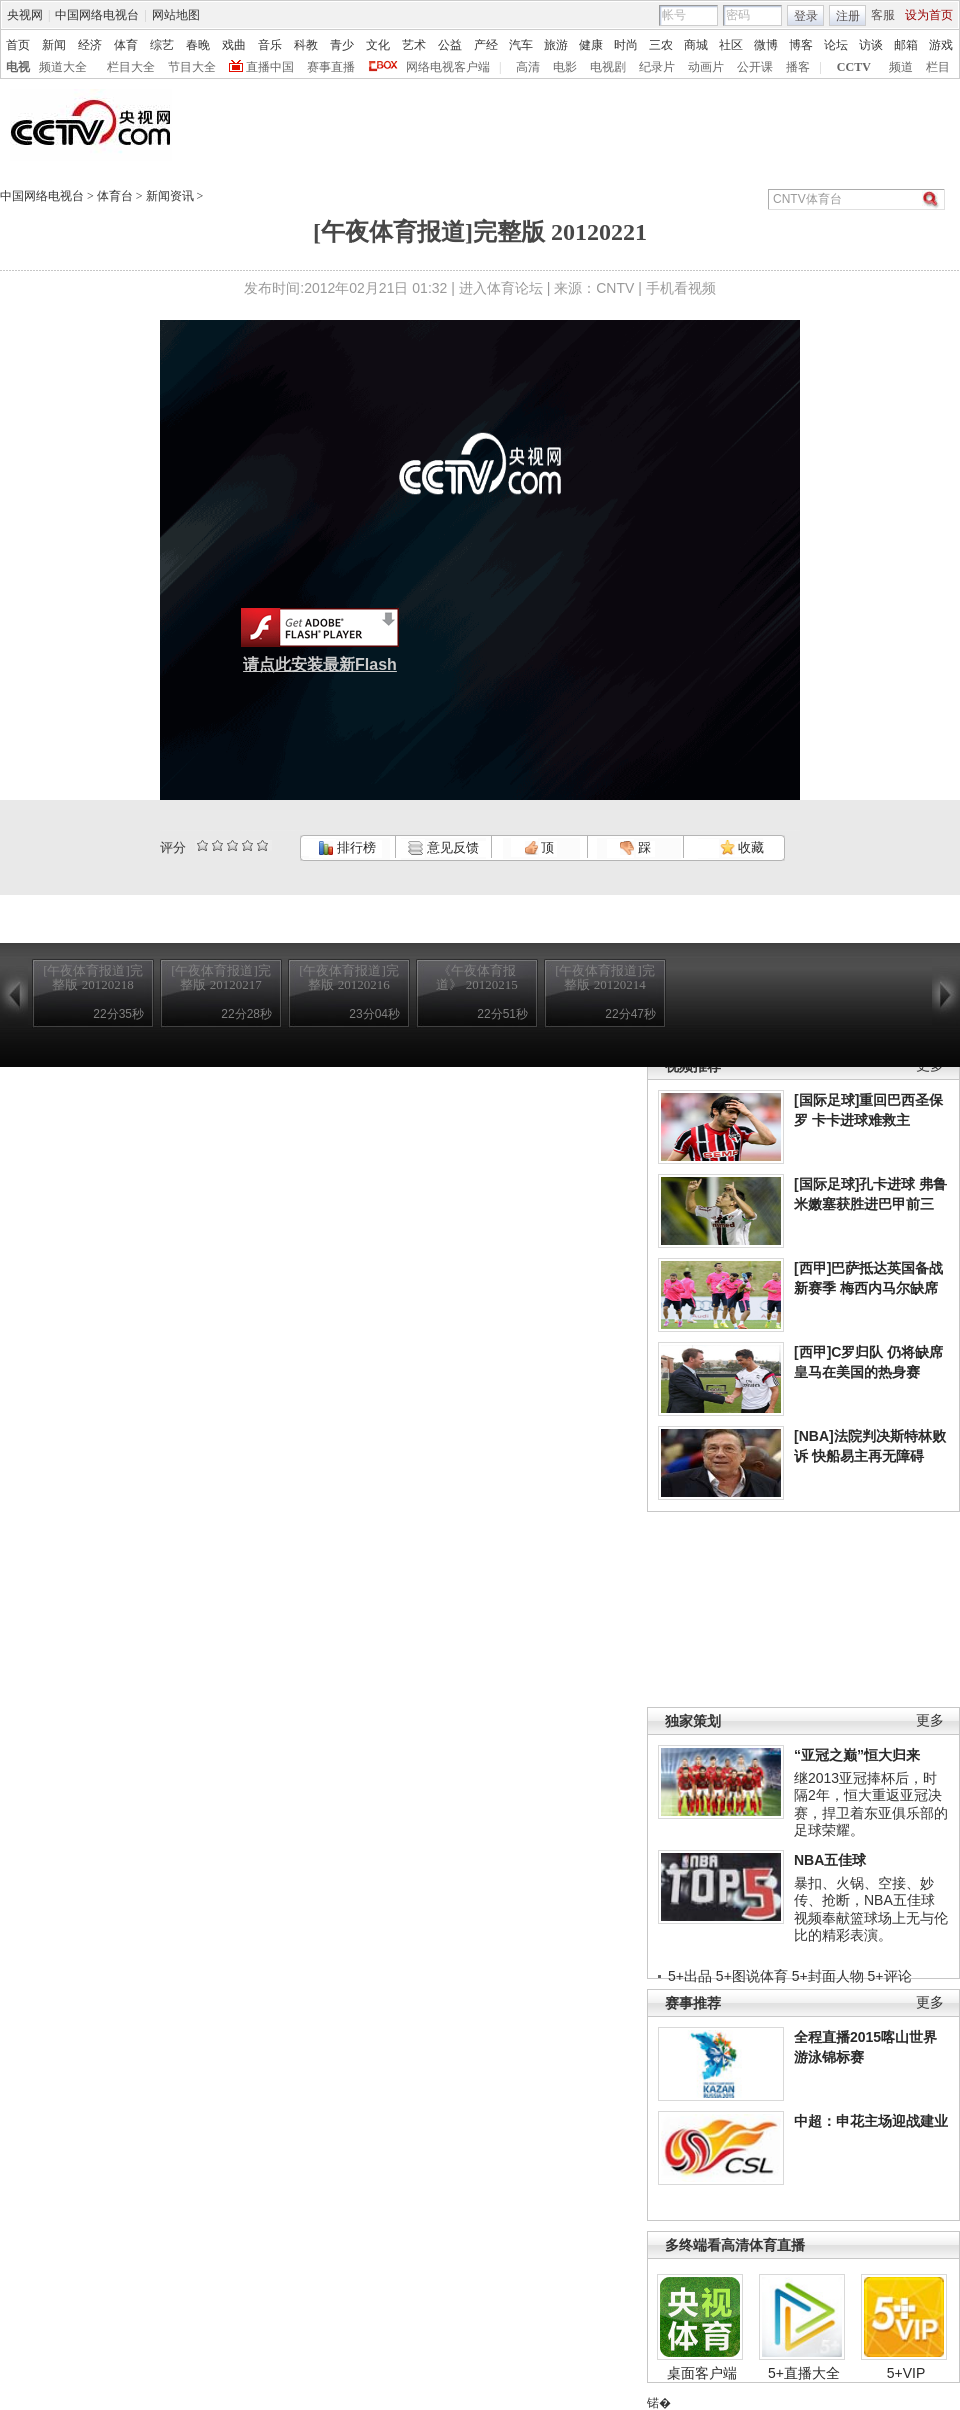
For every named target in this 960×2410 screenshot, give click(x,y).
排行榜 (347, 847)
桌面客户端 (702, 2373)
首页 (18, 45)
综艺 (162, 45)
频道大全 (63, 67)
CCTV (854, 67)
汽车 (521, 45)
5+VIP (906, 2373)
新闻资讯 (170, 196)
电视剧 (608, 67)
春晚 (198, 45)
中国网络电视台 (97, 15)
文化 (378, 45)
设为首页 (929, 15)
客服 (883, 15)
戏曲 (234, 45)
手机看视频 (681, 288)
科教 (306, 45)
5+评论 (890, 1976)
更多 (930, 1720)
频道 (901, 67)
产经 (486, 45)
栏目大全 (131, 67)
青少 (342, 45)
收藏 (742, 847)
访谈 (871, 45)
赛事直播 (331, 67)
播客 (798, 67)
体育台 (115, 196)
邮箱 (906, 45)
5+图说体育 (752, 1976)
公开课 (755, 67)
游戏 (941, 45)
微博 (766, 45)
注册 (848, 16)
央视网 (25, 15)
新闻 (54, 45)
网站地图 (176, 15)
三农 (661, 45)
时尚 (626, 45)
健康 (591, 45)
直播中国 (270, 67)
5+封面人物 (828, 1976)
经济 (90, 45)
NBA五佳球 (830, 1860)
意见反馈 (443, 847)
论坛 (836, 45)
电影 (565, 67)
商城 (696, 45)
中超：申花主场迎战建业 (871, 2121)
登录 (806, 16)
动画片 (706, 67)
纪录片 (657, 67)
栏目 (938, 67)
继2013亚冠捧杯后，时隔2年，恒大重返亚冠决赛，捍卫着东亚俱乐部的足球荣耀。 (871, 1804)
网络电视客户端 (448, 67)
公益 (450, 45)
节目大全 (192, 67)
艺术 (414, 45)
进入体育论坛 (501, 288)
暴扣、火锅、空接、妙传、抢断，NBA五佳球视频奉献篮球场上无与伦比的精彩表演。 (871, 1909)
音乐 (270, 45)
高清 (528, 67)
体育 (126, 45)
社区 (731, 45)
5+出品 (690, 1976)
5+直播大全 (804, 2373)
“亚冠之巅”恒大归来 (857, 1755)
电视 (18, 67)
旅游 (556, 45)
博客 (801, 45)
